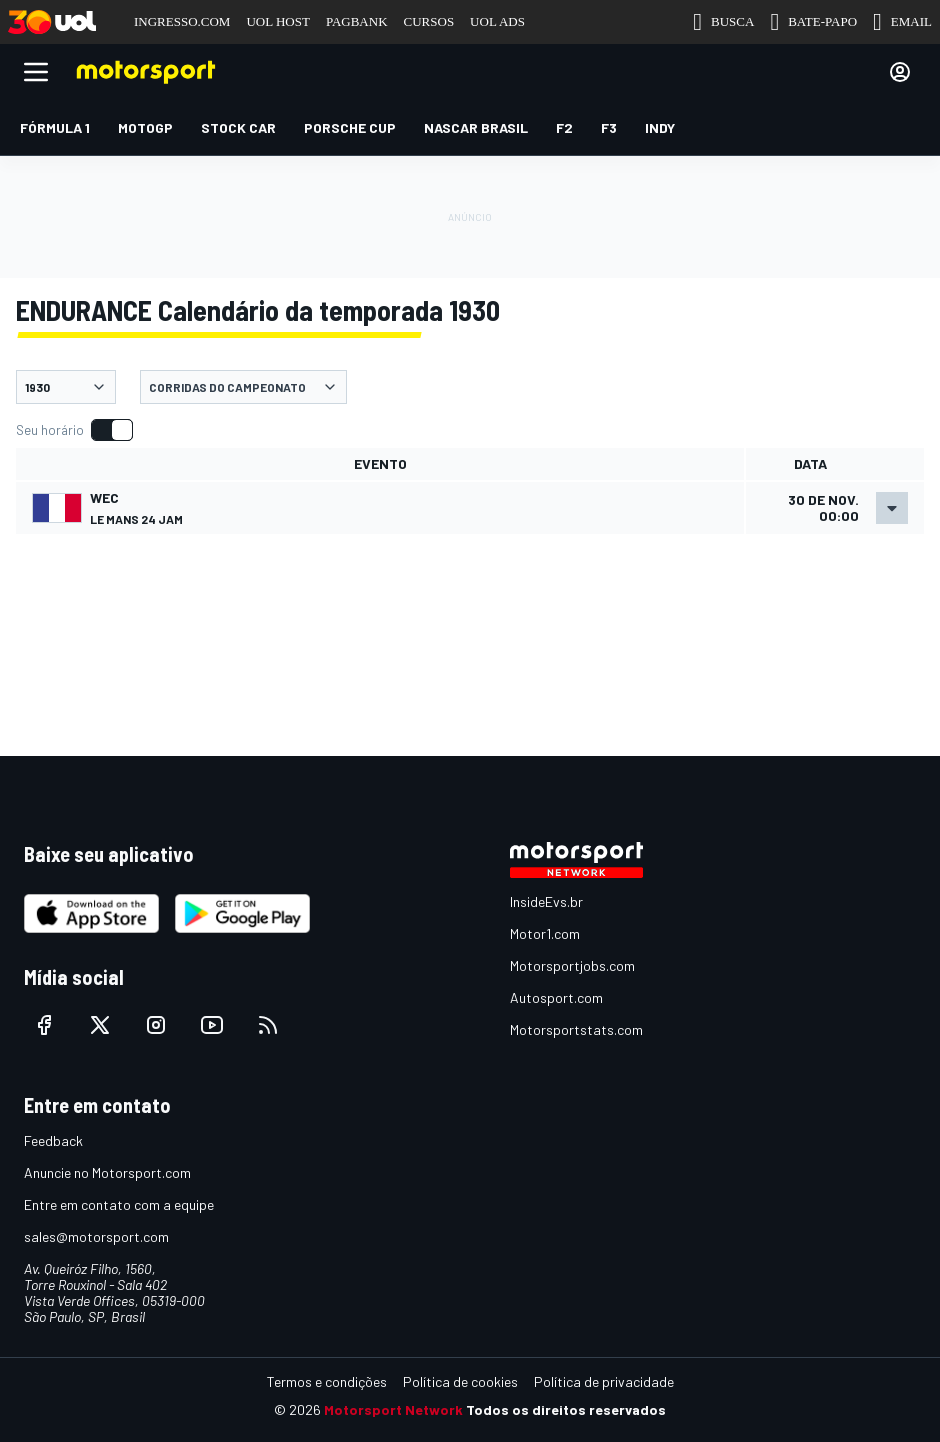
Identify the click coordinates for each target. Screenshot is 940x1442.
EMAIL (902, 22)
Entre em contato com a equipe (119, 1204)
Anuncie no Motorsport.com (107, 1172)
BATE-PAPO (813, 22)
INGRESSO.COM (182, 21)
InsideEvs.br (546, 901)
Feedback (53, 1140)
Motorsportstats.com (576, 1029)
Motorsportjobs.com (572, 965)
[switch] (74, 430)
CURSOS (429, 21)
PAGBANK (357, 21)
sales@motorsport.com (96, 1236)
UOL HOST (277, 21)
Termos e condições (327, 1381)
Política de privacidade (604, 1381)
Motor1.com (545, 933)
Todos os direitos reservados (566, 1409)
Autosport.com (556, 997)
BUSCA (723, 22)
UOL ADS (497, 21)
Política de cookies (460, 1381)
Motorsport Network (393, 1409)
